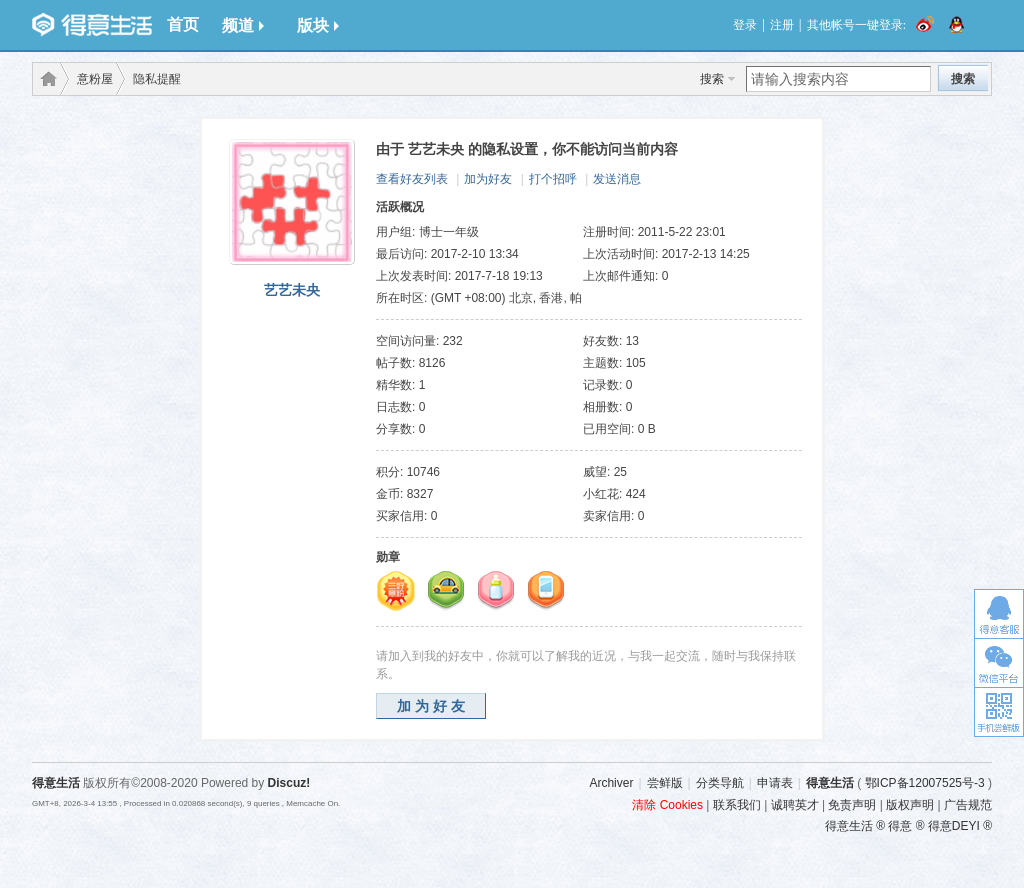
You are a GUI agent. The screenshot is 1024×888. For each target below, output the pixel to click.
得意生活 (830, 783)
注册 (782, 25)
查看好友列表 (412, 179)
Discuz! (289, 783)
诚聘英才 (795, 805)
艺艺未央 (292, 290)
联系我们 (737, 805)
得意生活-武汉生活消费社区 (45, 79)
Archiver (611, 783)
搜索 (712, 79)
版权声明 (910, 805)
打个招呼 (553, 179)
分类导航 (720, 783)
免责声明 (852, 805)
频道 (243, 25)
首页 (183, 24)
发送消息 (617, 179)
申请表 (775, 783)
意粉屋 (95, 79)
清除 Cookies (667, 805)
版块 (318, 25)
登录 (745, 25)
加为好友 (488, 179)
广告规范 (968, 805)
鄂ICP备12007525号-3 (925, 783)
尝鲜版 (665, 783)
